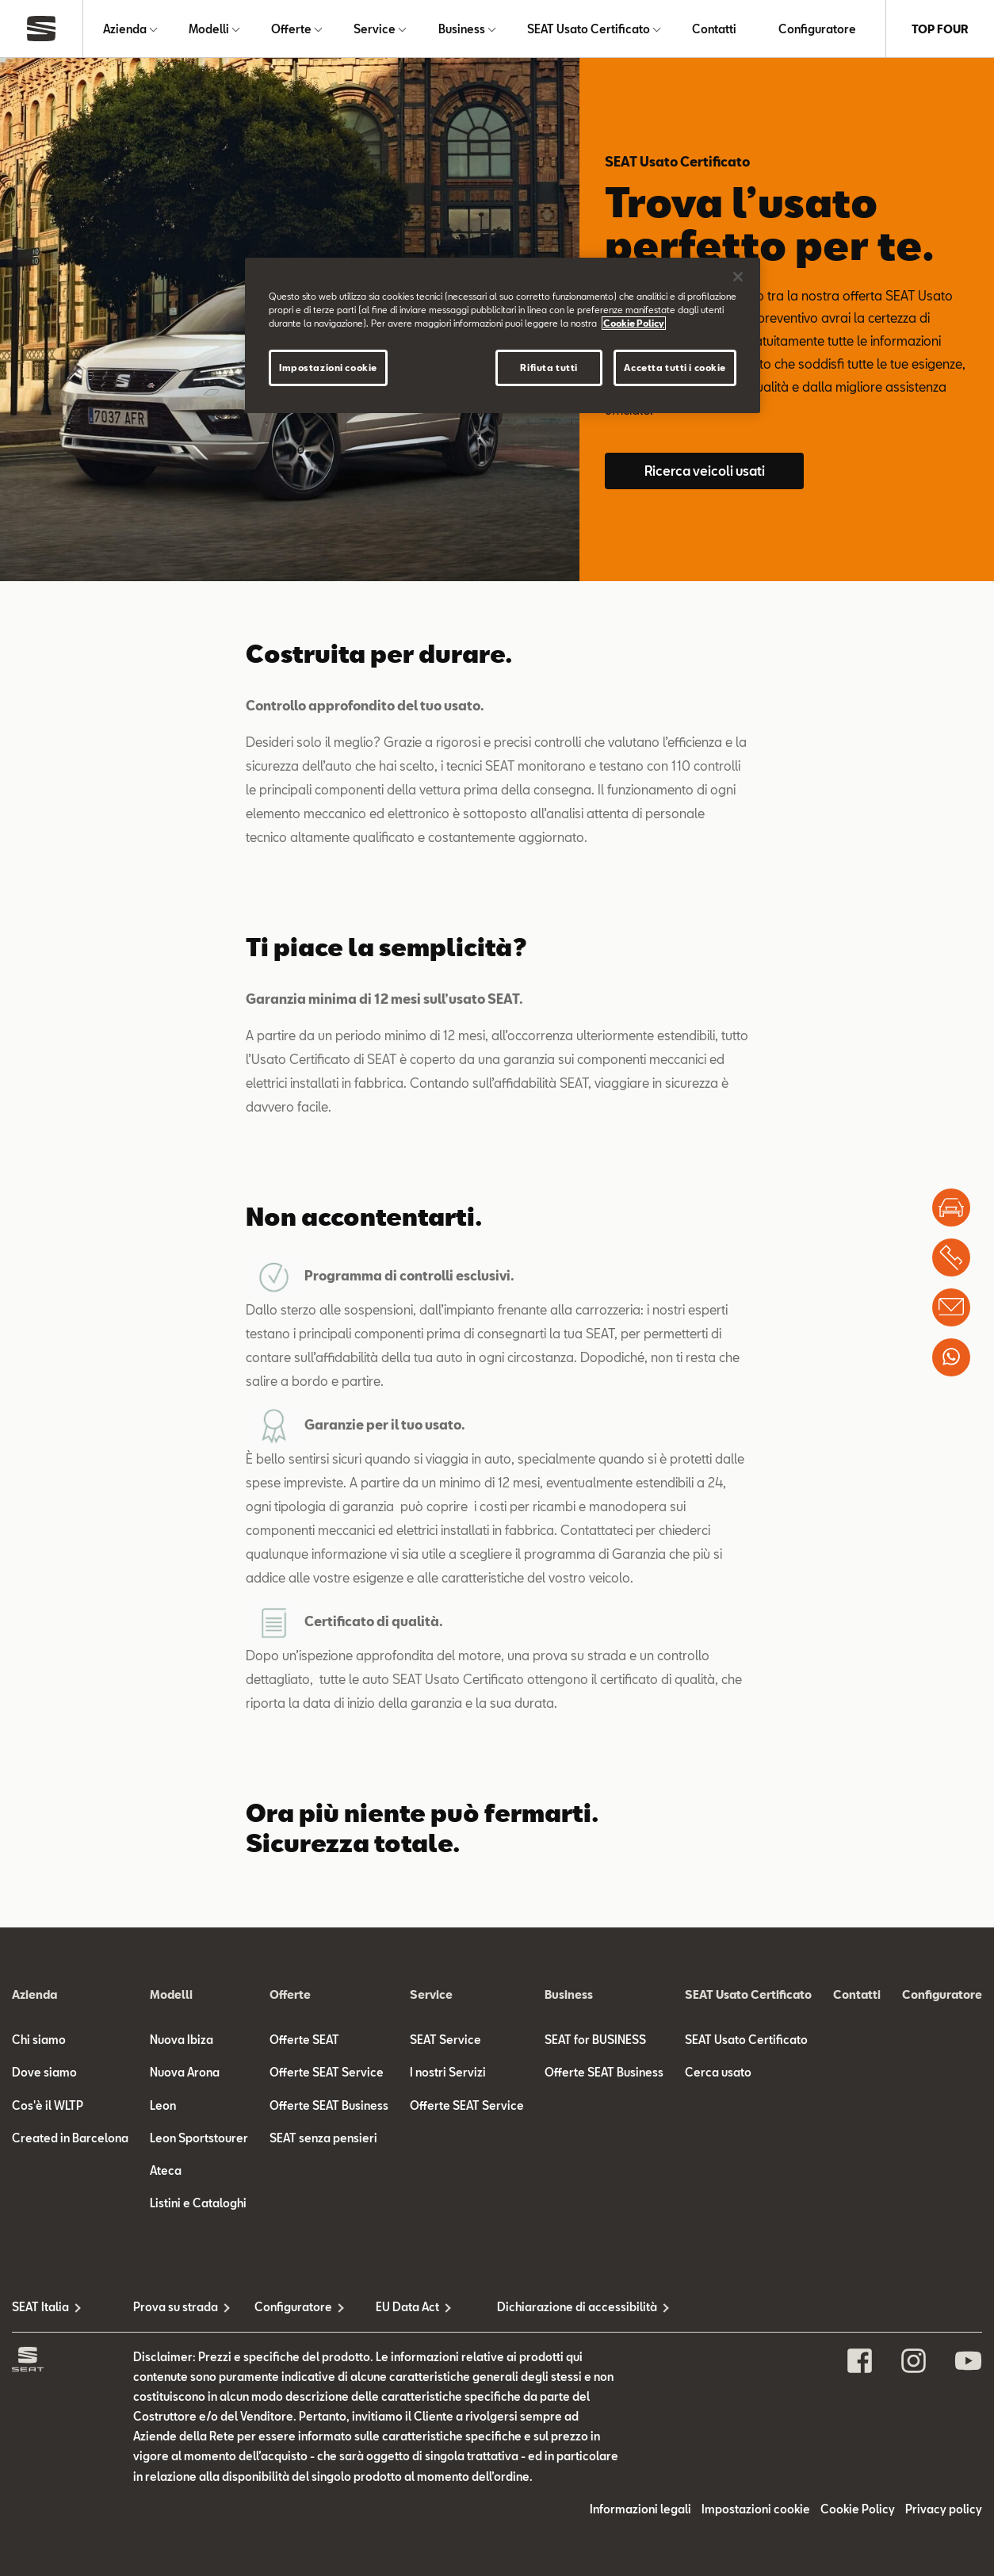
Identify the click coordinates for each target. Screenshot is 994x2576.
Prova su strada (175, 2307)
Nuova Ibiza (181, 2039)
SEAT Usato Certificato (588, 29)
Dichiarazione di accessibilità (557, 2307)
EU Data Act (407, 2307)
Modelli (209, 29)
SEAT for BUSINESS (595, 2039)
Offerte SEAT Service (327, 2072)
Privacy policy (943, 2509)
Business (461, 29)
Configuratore (817, 29)
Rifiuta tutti (548, 367)
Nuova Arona (185, 2072)
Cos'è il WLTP (47, 2105)
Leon (163, 2105)
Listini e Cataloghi (198, 2203)
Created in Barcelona (70, 2138)
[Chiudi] (738, 276)
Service (375, 29)
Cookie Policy (857, 2509)
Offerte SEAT (304, 2039)
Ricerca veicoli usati (704, 470)
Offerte (291, 29)
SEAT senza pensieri (323, 2138)
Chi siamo (39, 2039)
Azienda (125, 29)
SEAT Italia (40, 2307)
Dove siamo (44, 2072)
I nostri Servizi (448, 2072)
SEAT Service (445, 2039)
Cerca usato (718, 2072)
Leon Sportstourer (199, 2138)
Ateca (166, 2170)
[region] (502, 335)
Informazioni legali (640, 2509)
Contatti (714, 29)
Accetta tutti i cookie (675, 367)
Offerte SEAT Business (329, 2105)
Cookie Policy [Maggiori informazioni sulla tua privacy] (633, 323)
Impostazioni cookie (756, 2509)
